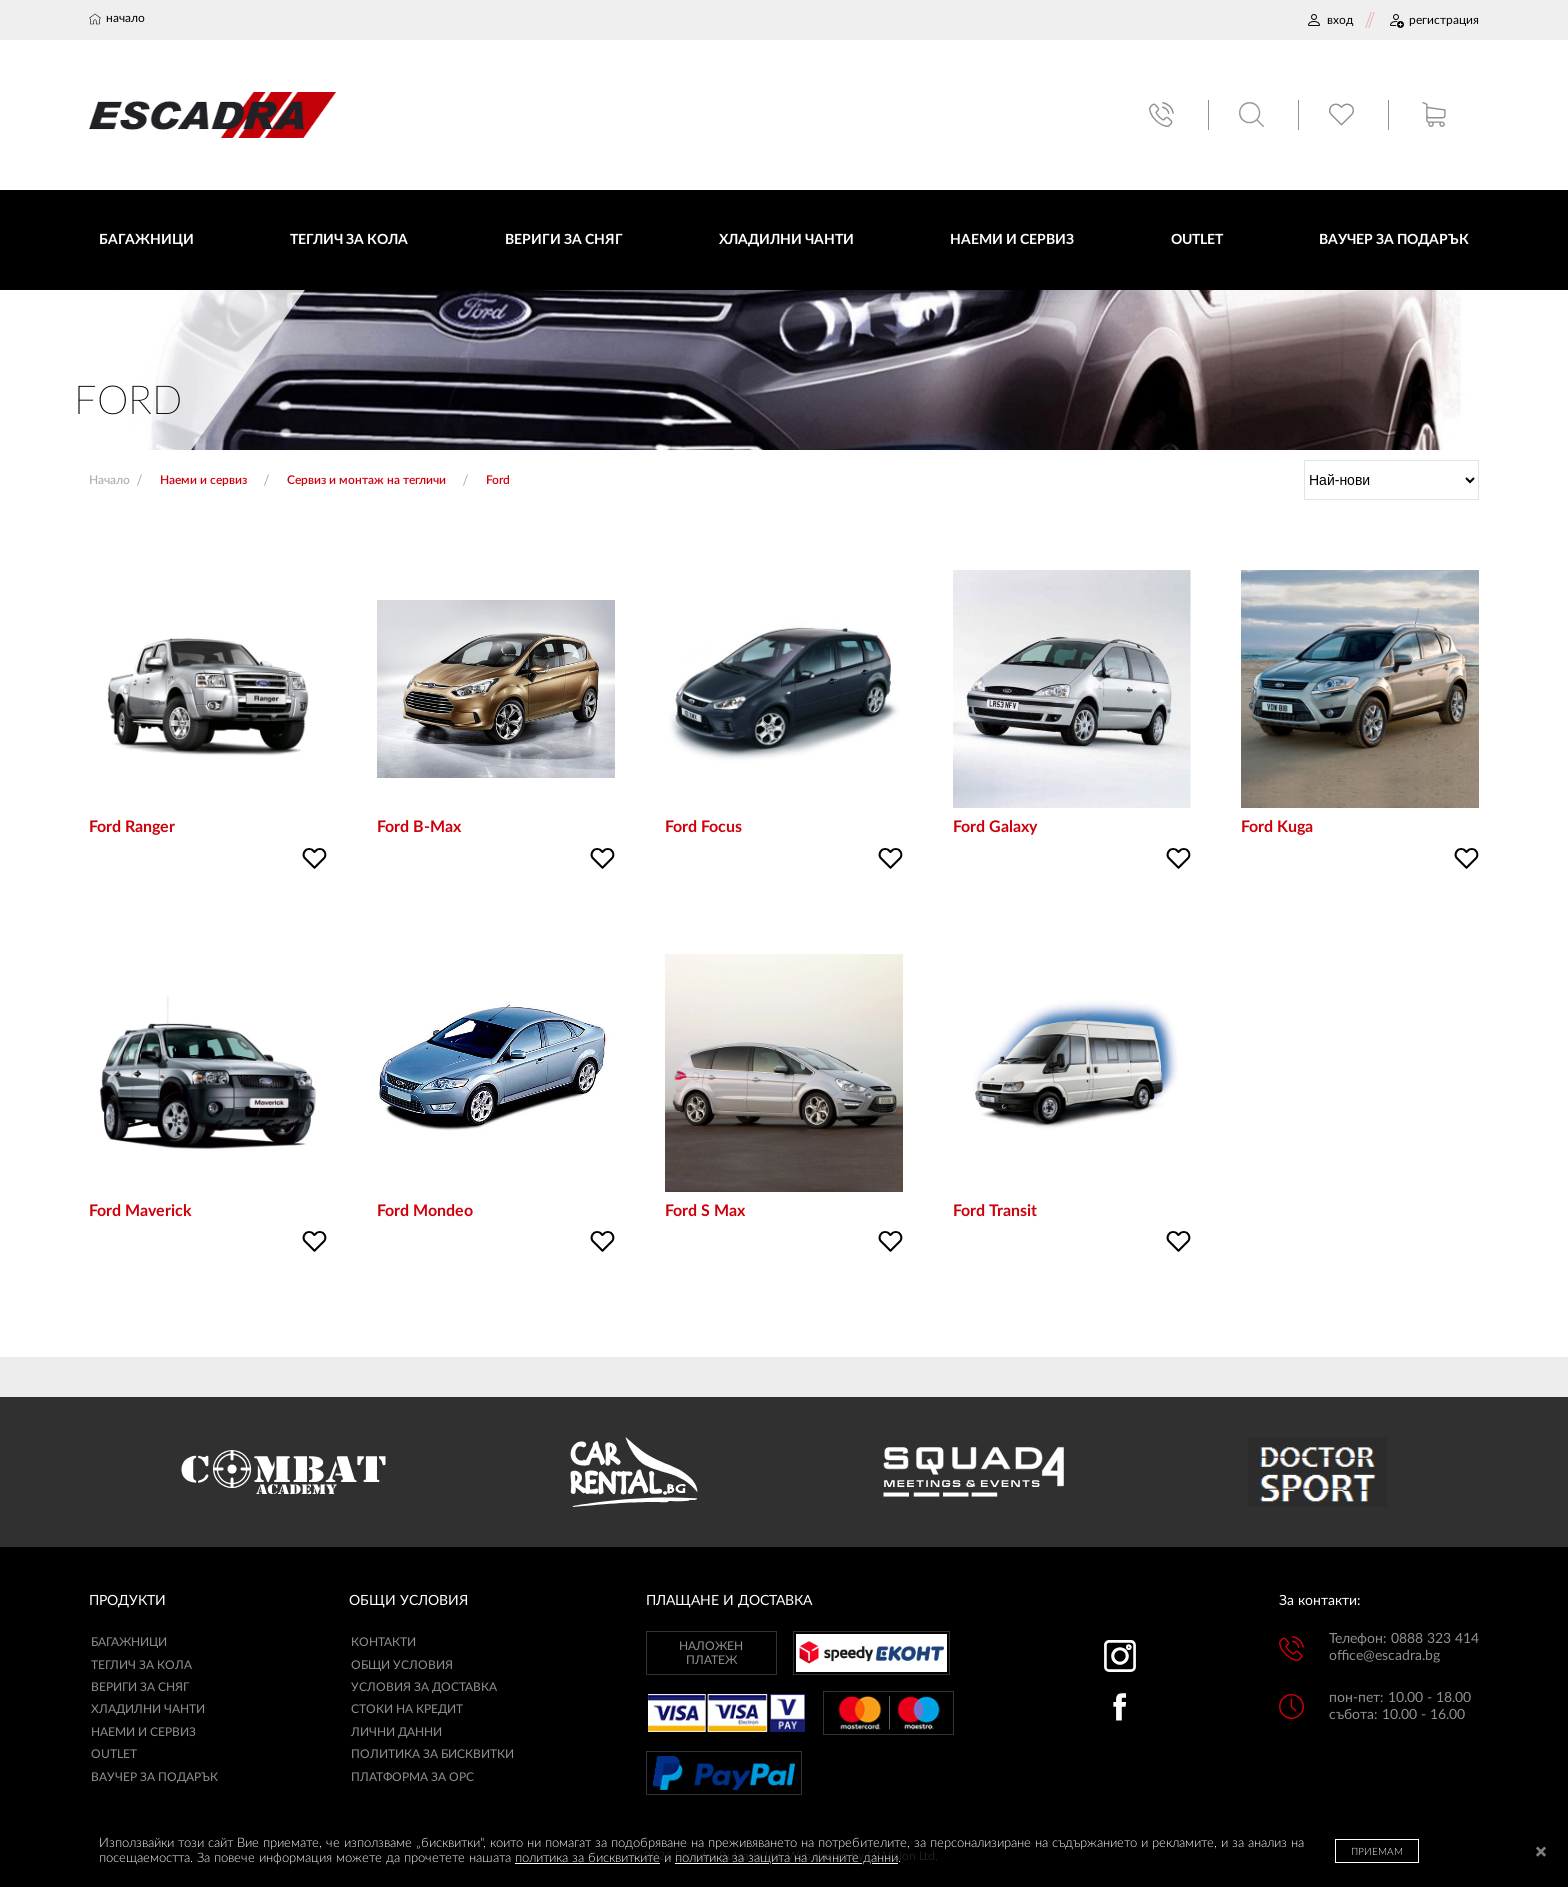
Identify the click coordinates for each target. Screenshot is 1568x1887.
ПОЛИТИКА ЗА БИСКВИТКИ (432, 1756)
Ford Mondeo (425, 1212)
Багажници (129, 1644)
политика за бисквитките (587, 1858)
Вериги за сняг (140, 1689)
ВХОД (1329, 20)
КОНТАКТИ (383, 1644)
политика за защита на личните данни (786, 1858)
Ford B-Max (419, 829)
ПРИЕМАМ (1377, 1852)
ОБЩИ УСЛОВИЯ (402, 1666)
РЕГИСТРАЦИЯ (1433, 20)
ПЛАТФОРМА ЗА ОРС (412, 1778)
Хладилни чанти (148, 1711)
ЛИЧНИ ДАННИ (396, 1734)
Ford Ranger (132, 829)
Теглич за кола (141, 1666)
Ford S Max (705, 1212)
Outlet (114, 1756)
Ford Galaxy (995, 829)
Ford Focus (703, 829)
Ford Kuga (1277, 829)
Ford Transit (995, 1212)
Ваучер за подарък (154, 1778)
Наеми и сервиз (143, 1734)
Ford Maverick (140, 1212)
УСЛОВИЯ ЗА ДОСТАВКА (424, 1689)
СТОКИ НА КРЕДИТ (407, 1711)
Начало (109, 482)
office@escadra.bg (1384, 1658)
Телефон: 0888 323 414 (1404, 1641)
